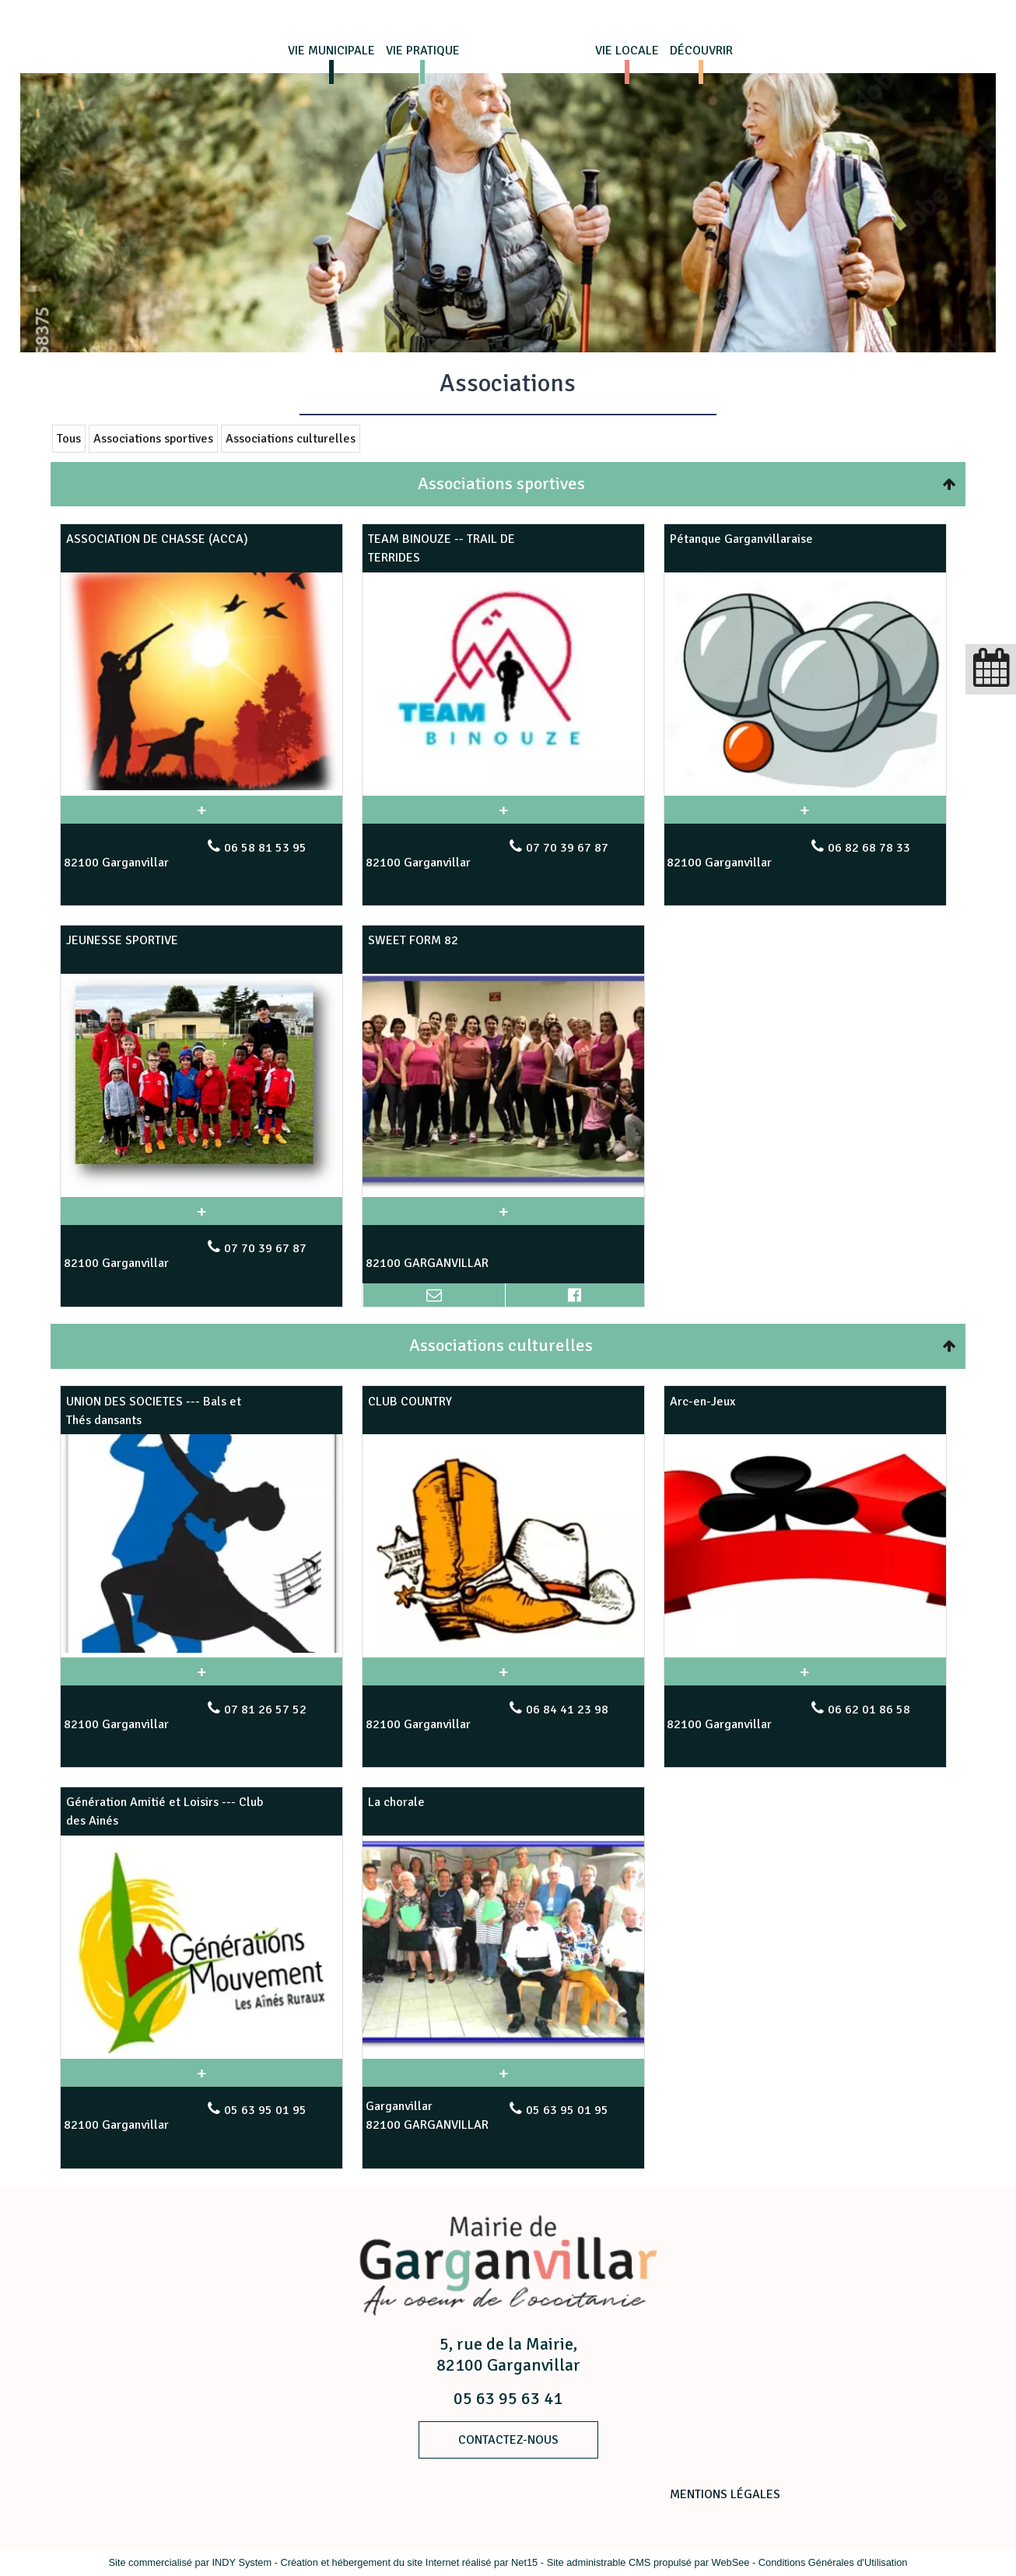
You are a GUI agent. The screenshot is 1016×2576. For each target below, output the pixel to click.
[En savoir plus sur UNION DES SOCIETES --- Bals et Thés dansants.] (201, 1671)
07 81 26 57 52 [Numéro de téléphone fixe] (265, 1709)
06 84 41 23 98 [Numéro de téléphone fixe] (567, 1709)
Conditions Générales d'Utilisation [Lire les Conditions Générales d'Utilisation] (833, 2562)
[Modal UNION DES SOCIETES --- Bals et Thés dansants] (201, 1649)
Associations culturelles (291, 438)
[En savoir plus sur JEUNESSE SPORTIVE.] (201, 1211)
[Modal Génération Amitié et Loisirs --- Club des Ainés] (201, 2049)
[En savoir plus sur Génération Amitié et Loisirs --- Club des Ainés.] (201, 2073)
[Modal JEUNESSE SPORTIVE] (201, 1187)
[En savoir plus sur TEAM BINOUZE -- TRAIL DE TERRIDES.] (503, 810)
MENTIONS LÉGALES (725, 2494)
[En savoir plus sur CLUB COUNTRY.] (503, 1671)
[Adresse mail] (434, 1295)
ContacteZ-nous (508, 2440)
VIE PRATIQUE (423, 50)
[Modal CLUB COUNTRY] (503, 1648)
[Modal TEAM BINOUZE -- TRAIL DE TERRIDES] (503, 786)
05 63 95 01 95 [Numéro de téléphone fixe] (265, 2110)
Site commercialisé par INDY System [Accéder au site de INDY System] (190, 2562)
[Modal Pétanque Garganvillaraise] (805, 787)
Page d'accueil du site (525, 50)
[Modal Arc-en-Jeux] (805, 1648)
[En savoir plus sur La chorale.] (503, 2073)
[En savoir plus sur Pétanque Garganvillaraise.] (805, 810)
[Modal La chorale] (503, 2048)
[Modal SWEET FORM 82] (503, 1187)
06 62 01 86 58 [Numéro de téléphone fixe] (869, 1709)
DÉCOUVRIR (701, 50)
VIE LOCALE (627, 50)
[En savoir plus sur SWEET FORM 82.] (503, 1211)
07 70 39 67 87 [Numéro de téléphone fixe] (567, 848)
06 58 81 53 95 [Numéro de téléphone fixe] (265, 848)
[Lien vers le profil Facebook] (575, 1295)
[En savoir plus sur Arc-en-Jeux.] (805, 1671)
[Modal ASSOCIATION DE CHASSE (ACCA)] (201, 786)
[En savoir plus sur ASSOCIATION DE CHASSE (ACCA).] (201, 810)
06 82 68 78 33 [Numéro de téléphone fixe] (869, 848)
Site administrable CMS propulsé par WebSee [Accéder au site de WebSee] (648, 2562)
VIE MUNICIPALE (331, 50)
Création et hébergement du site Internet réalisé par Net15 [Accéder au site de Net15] (409, 2562)
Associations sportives (153, 438)
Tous (69, 438)
